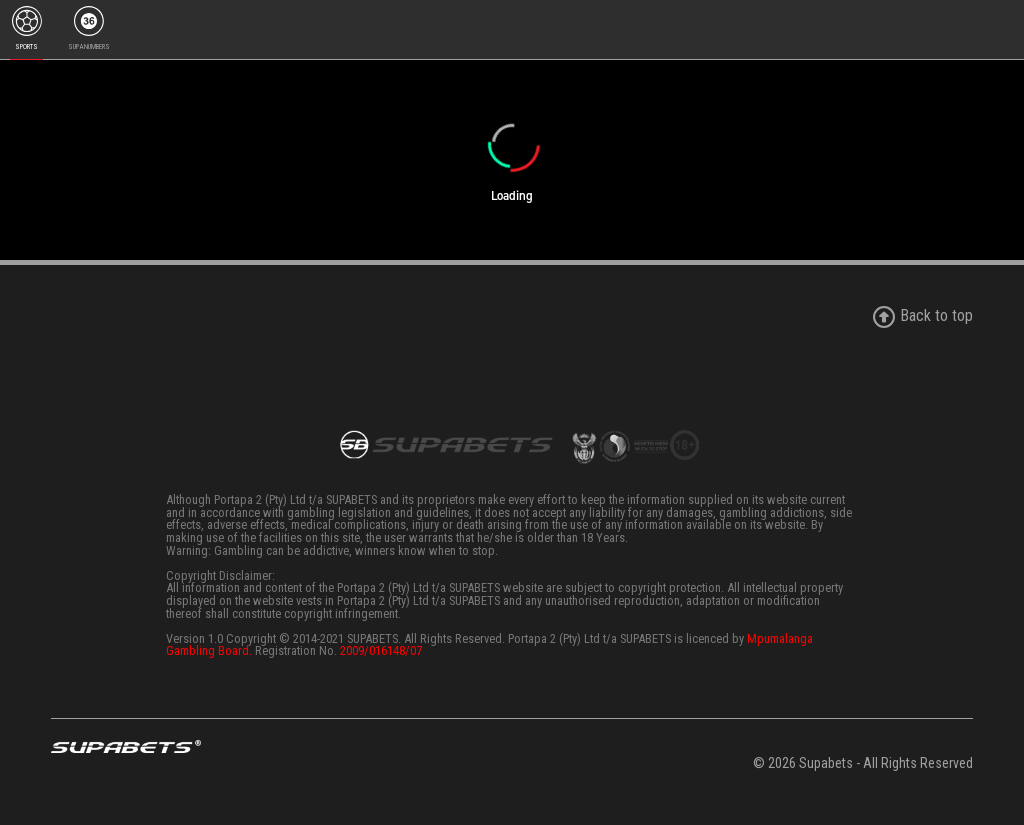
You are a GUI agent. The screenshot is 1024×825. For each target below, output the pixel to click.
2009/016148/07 (381, 650)
